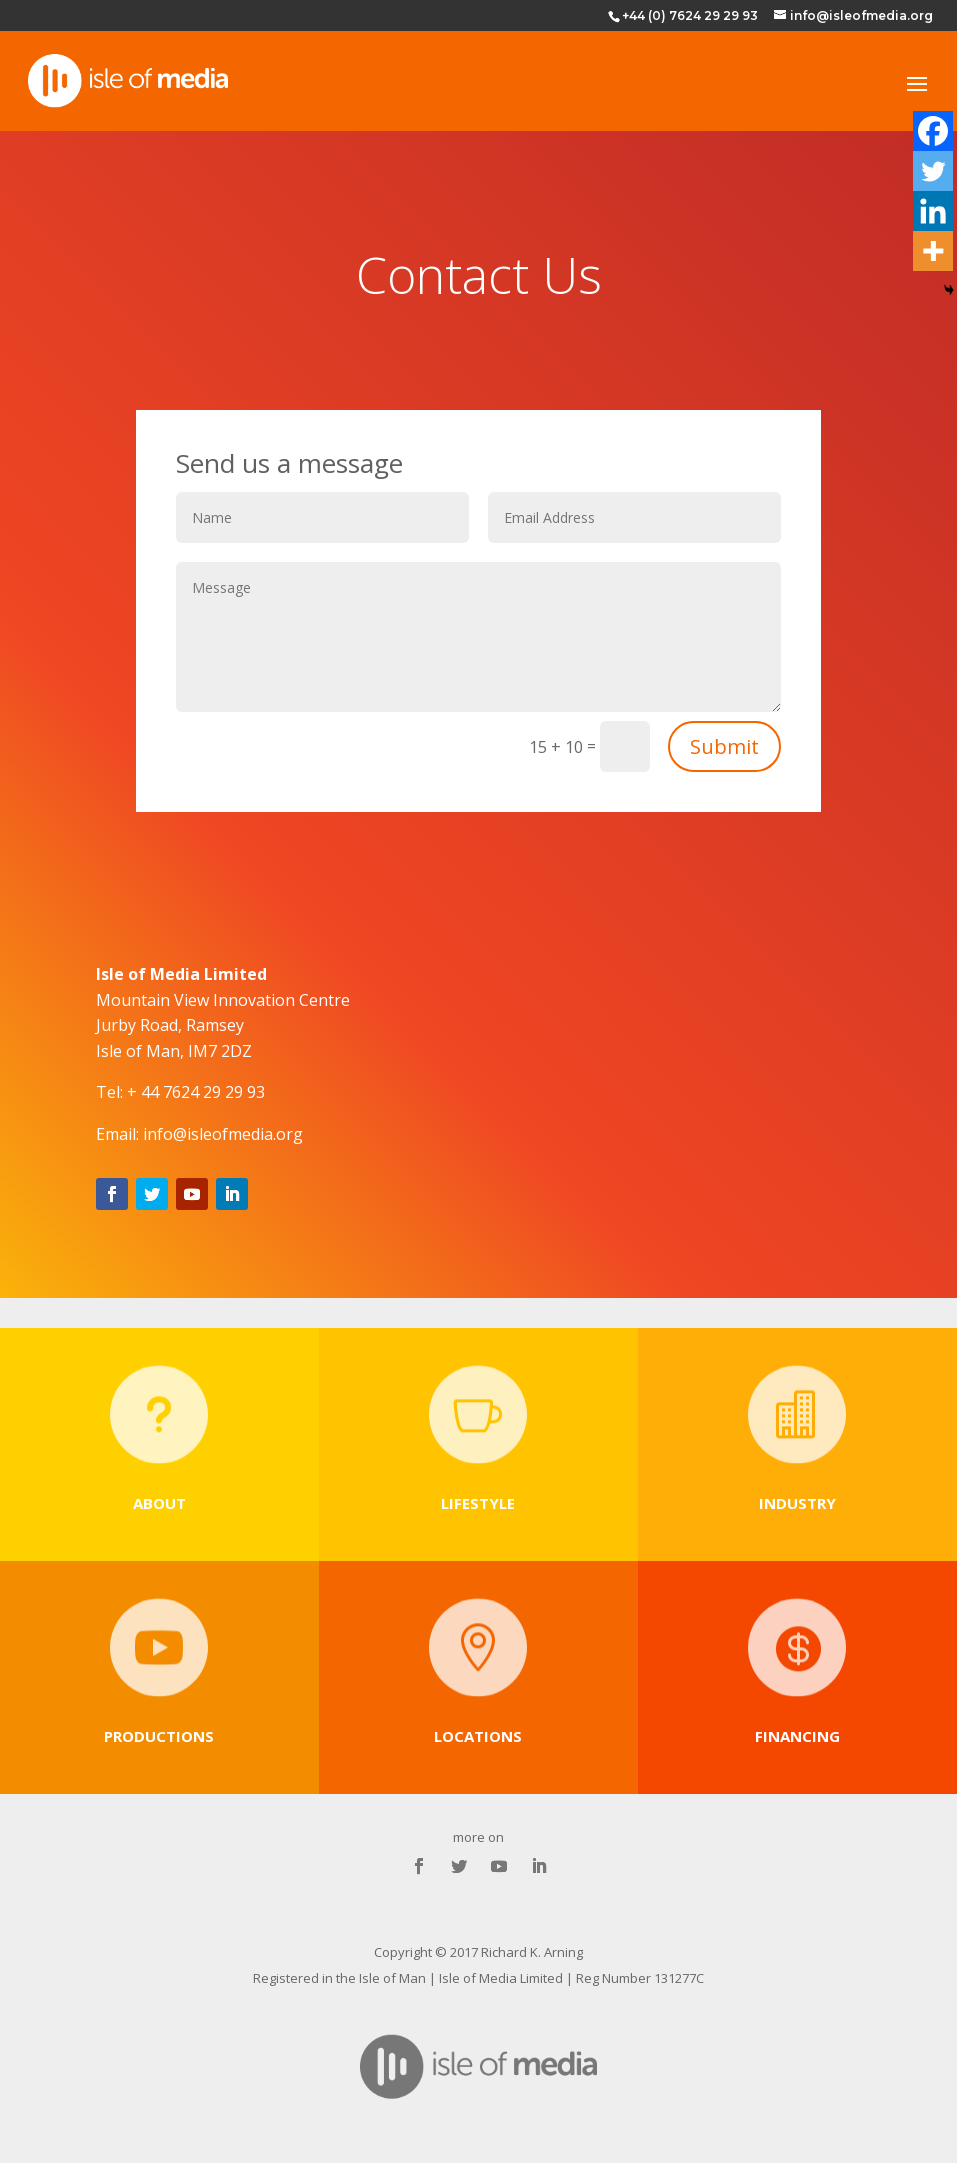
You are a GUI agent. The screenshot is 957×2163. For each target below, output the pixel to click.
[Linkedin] (933, 211)
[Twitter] (933, 171)
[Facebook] (933, 131)
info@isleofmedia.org (223, 1134)
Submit (724, 746)
